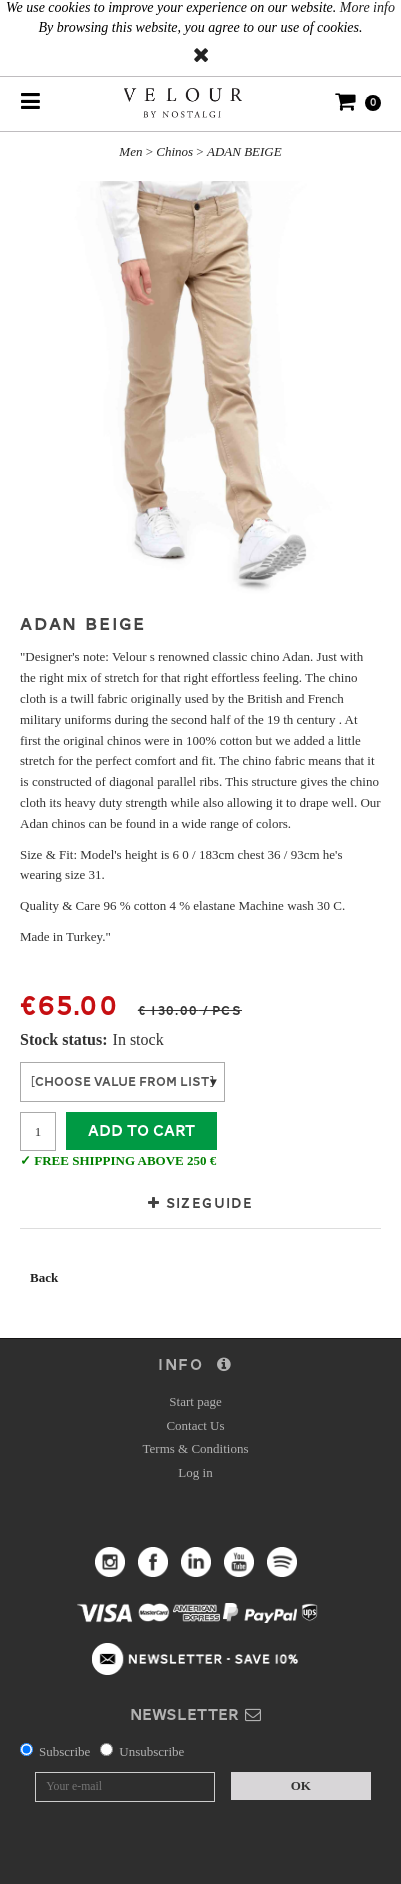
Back (44, 1277)
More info (367, 7)
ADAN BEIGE (244, 151)
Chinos (174, 151)
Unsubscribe (151, 1751)
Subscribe (64, 1751)
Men (130, 151)
